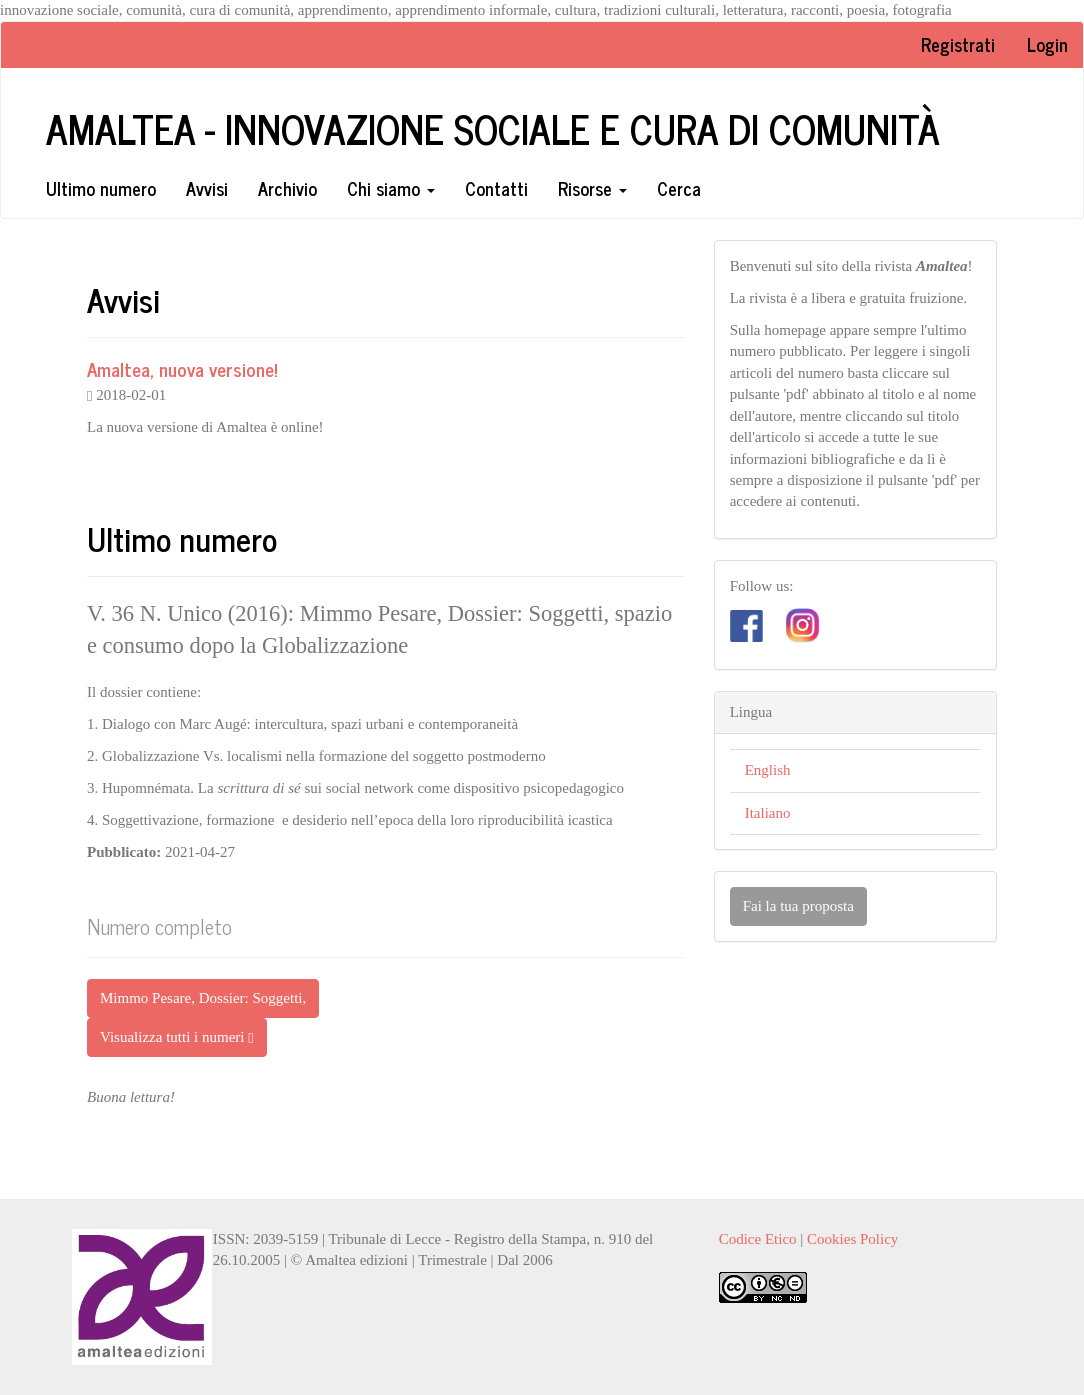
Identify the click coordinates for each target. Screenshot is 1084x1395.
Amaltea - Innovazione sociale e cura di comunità (493, 128)
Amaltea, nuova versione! (182, 368)
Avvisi (207, 188)
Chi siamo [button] (391, 188)
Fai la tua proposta (798, 906)
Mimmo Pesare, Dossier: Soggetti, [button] (203, 998)
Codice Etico (758, 1239)
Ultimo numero (101, 188)
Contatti (496, 188)
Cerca (679, 188)
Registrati (958, 44)
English (768, 770)
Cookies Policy (852, 1239)
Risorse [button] (592, 188)
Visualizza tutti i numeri (177, 1037)
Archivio (287, 188)
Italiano (768, 813)
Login (1047, 44)
